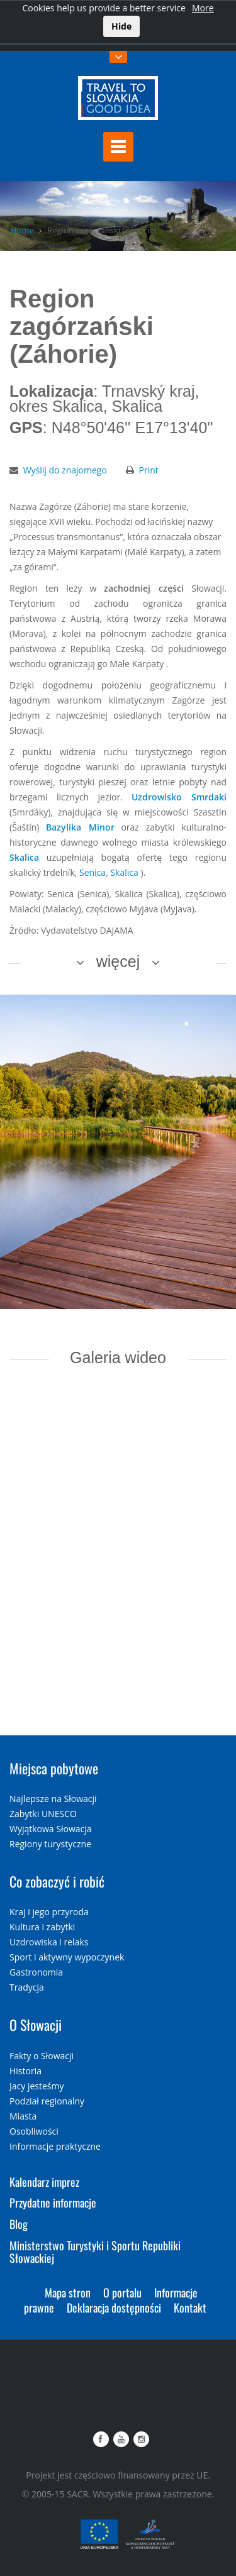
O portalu (122, 2292)
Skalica (24, 857)
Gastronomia (36, 1972)
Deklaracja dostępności (114, 2307)
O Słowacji (35, 2025)
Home (22, 230)
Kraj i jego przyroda (49, 1912)
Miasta (23, 2116)
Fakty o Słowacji (41, 2056)
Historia (25, 2071)
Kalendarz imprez (44, 2182)
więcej (118, 961)
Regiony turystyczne (50, 1844)
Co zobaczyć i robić (56, 1881)
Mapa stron (68, 2292)
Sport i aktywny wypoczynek (66, 1957)
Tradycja (26, 1987)
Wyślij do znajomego (65, 470)
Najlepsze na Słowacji (53, 1799)
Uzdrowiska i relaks (48, 1942)
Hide (121, 26)
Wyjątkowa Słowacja (50, 1829)
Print (149, 470)
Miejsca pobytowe (53, 1768)
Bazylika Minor (80, 827)
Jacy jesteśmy (36, 2086)
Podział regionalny (46, 2101)
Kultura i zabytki (42, 1927)
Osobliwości (34, 2131)
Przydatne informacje (52, 2202)
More (203, 8)
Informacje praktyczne (55, 2146)
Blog (18, 2224)
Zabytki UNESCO (43, 1814)
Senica (92, 872)
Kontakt (190, 2307)
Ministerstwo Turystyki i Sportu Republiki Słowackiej (95, 2251)
